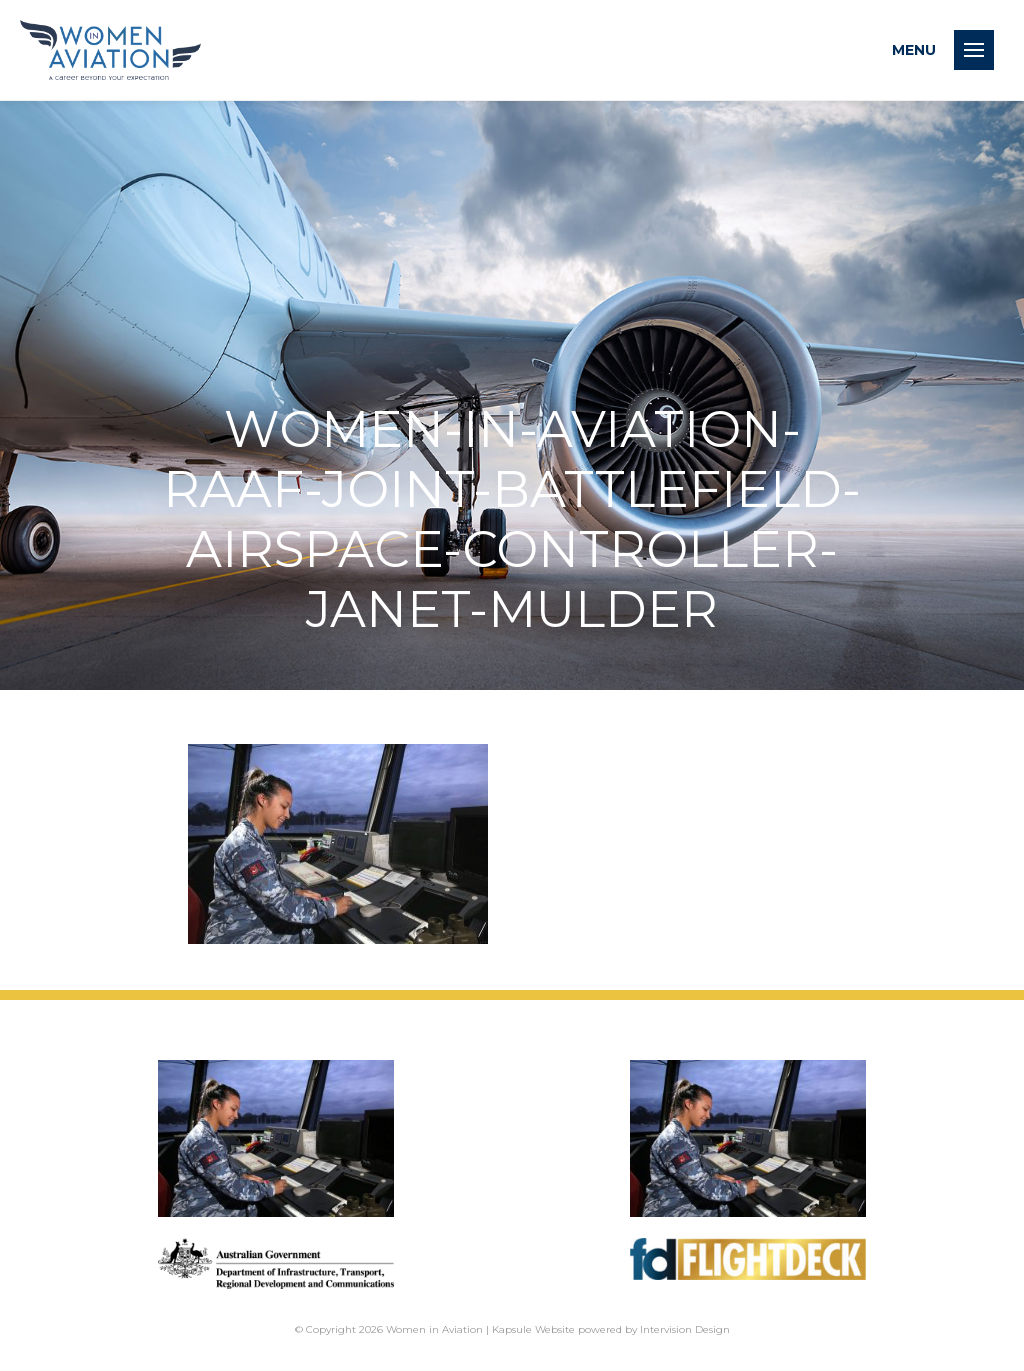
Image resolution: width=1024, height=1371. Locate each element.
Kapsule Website (533, 1329)
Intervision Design (685, 1329)
